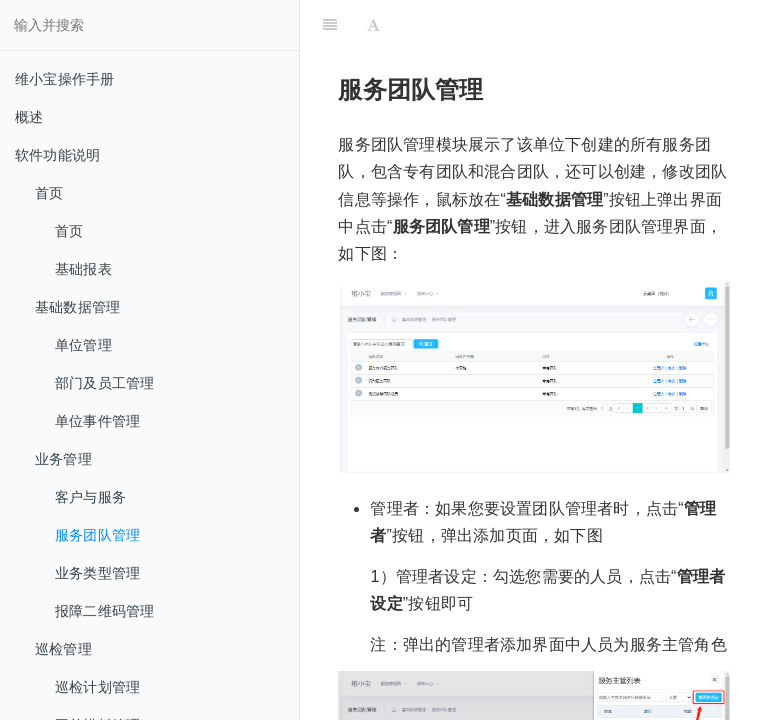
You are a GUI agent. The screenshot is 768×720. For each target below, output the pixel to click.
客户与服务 (90, 497)
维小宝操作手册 (64, 79)
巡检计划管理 (97, 687)
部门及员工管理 (104, 383)
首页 (69, 231)
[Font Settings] (373, 25)
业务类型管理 (97, 573)
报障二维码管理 (104, 611)
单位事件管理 (97, 421)
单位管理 (83, 345)
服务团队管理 (97, 535)
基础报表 (83, 269)
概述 (29, 117)
